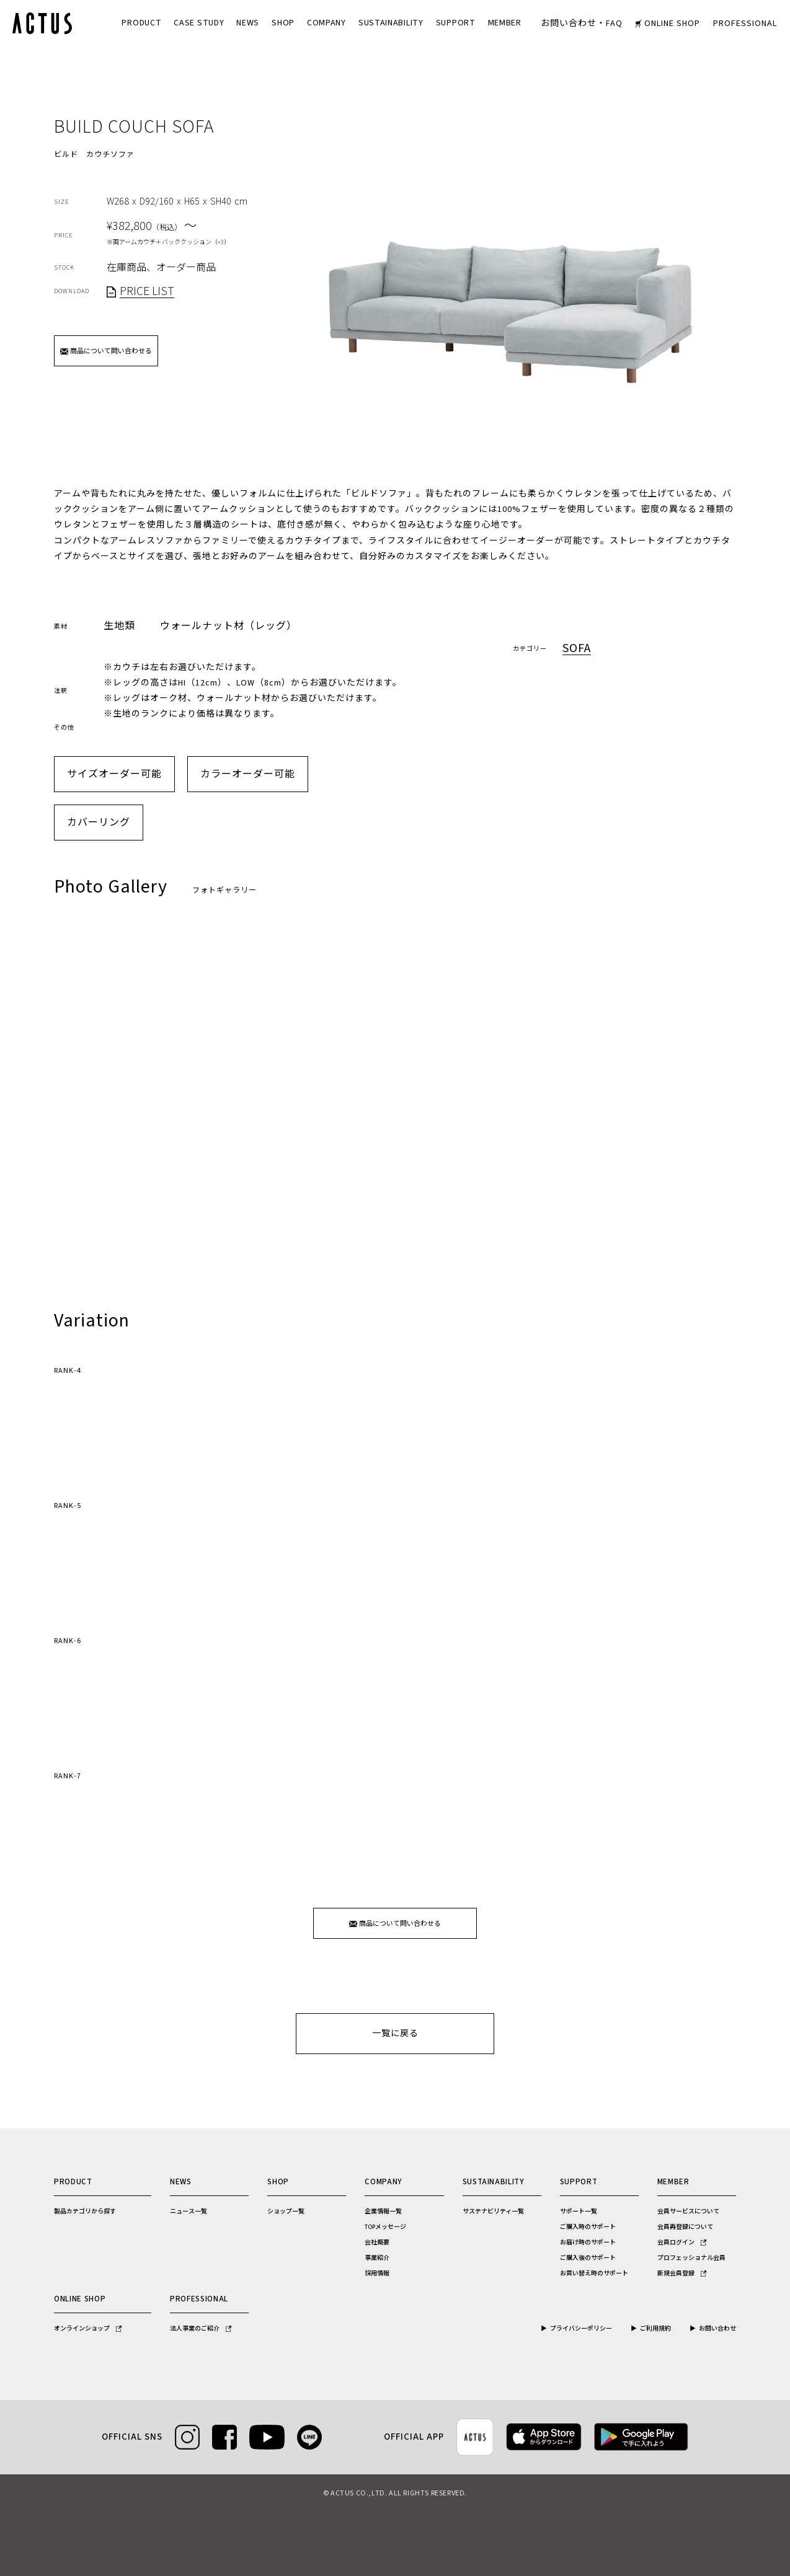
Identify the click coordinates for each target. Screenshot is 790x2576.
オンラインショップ (88, 2328)
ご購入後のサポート (588, 2258)
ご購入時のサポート (588, 2227)
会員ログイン (681, 2242)
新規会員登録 (681, 2273)
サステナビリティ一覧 (493, 2211)
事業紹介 (377, 2258)
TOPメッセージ (385, 2227)
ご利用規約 (655, 2329)
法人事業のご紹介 (200, 2328)
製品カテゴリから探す (85, 2211)
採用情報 (377, 2273)
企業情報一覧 (383, 2211)
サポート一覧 (578, 2211)
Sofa (576, 648)
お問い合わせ (717, 2329)
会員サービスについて (688, 2211)
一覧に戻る (395, 2033)
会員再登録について (685, 2227)
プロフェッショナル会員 (691, 2258)
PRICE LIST (147, 291)
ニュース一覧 (188, 2211)
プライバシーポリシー (581, 2329)
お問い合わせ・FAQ (582, 23)
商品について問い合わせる (106, 351)
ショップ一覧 (285, 2211)
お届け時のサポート (588, 2242)
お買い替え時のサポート (594, 2273)
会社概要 (377, 2242)
